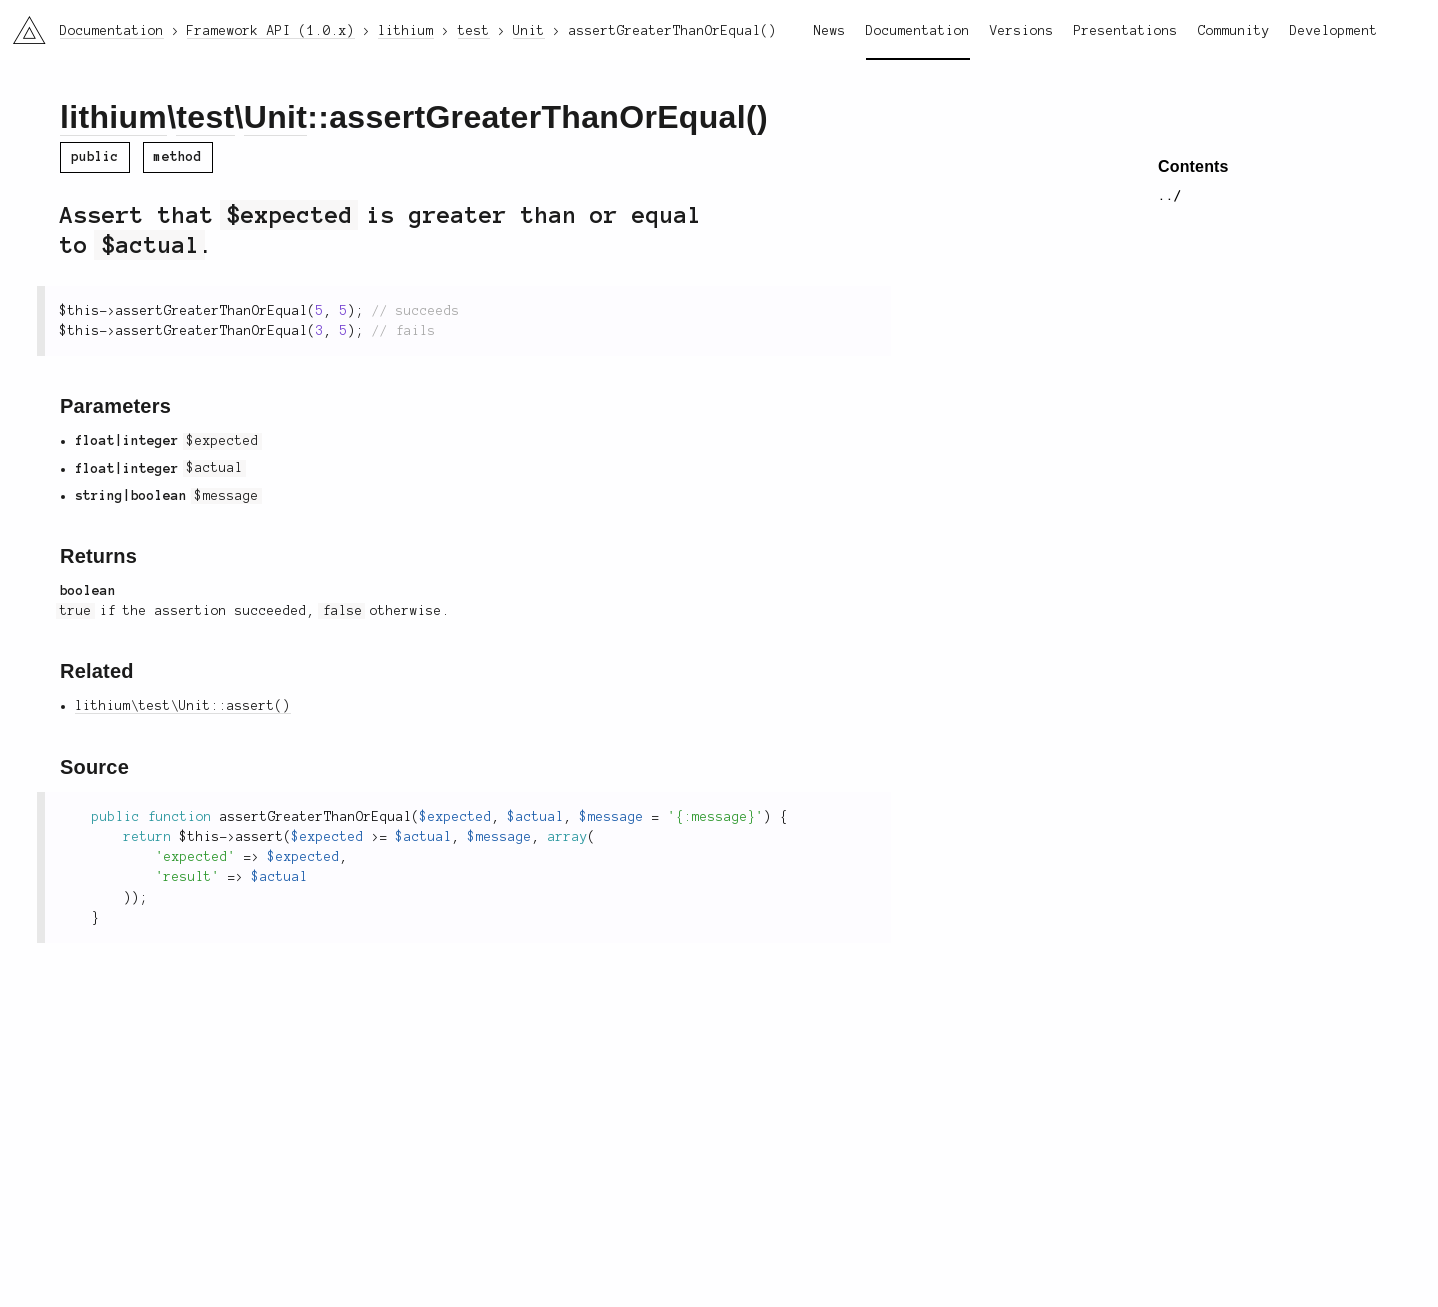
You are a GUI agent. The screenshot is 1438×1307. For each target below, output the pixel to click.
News (830, 31)
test (205, 117)
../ (1170, 196)
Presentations (1126, 31)
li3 (22, 24)
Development (1334, 31)
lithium (113, 117)
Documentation (918, 31)
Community (1234, 31)
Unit (275, 117)
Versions (1022, 31)
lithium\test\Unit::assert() (183, 706)
